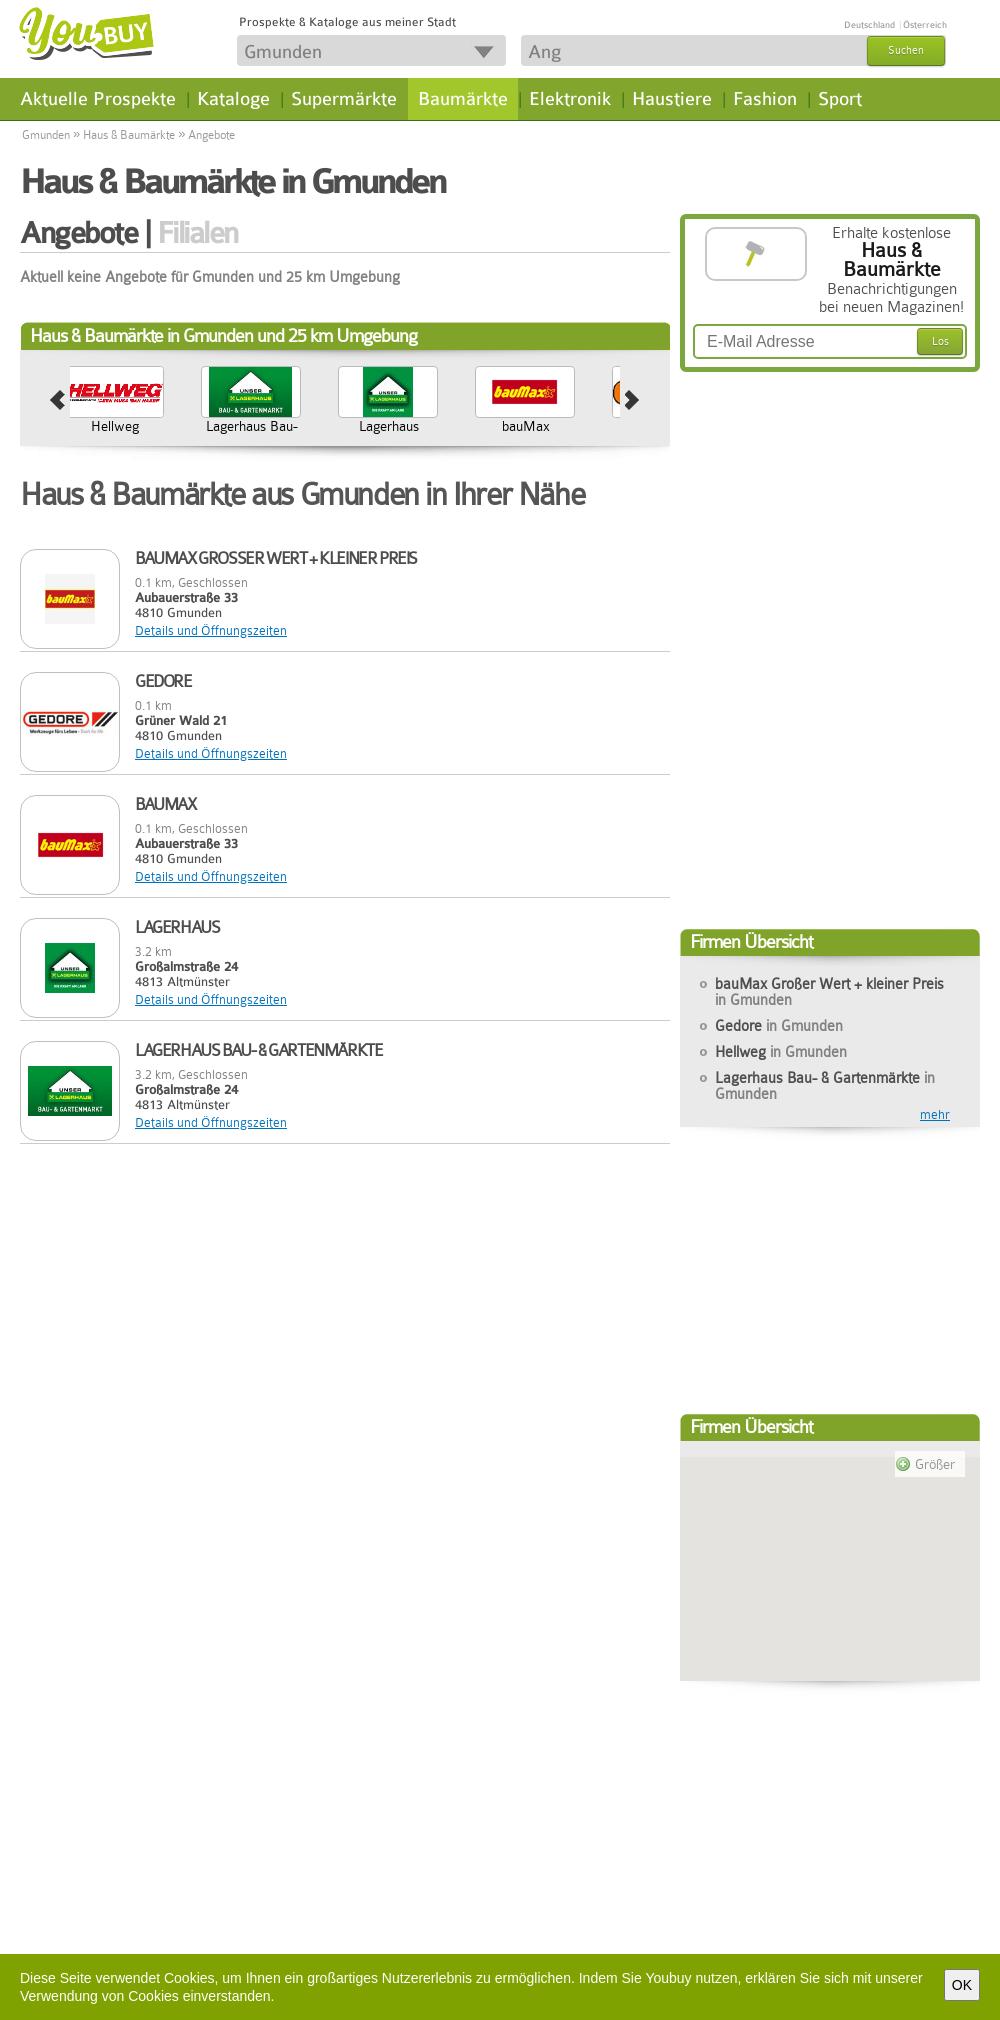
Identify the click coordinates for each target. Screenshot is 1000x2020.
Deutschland (869, 25)
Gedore (79, 426)
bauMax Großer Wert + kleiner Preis (829, 992)
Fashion (765, 99)
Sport (840, 99)
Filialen (197, 233)
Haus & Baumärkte (129, 135)
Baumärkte (463, 99)
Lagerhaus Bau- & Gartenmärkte (353, 434)
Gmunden (46, 135)
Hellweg (216, 426)
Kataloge (233, 99)
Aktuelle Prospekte (98, 99)
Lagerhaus (490, 426)
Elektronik (570, 99)
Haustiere (672, 99)
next (632, 401)
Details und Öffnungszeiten (211, 630)
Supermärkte (344, 99)
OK (962, 1985)
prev (57, 401)
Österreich (925, 25)
